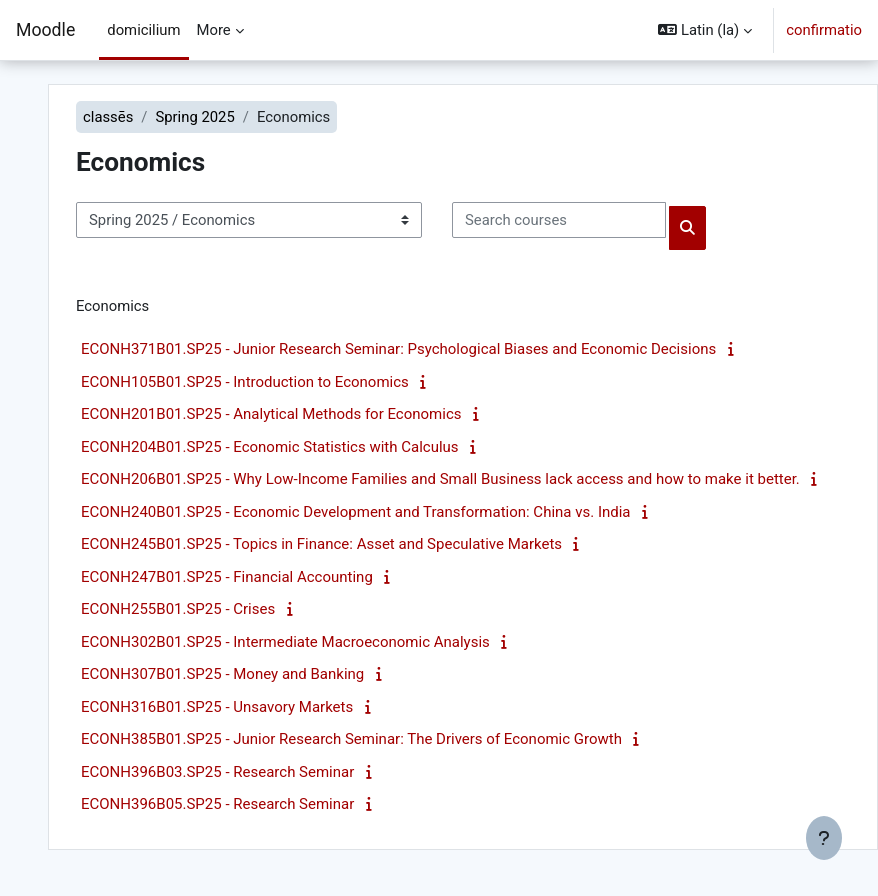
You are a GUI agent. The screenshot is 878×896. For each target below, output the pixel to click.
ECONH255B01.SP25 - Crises (178, 609)
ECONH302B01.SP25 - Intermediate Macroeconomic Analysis (285, 642)
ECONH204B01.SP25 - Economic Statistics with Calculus (270, 447)
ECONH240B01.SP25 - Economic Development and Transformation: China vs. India (356, 512)
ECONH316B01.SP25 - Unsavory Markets (217, 707)
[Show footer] (824, 838)
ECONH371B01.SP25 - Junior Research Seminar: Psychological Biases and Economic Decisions (398, 349)
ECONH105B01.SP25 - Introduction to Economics (245, 382)
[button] (705, 30)
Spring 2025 (194, 117)
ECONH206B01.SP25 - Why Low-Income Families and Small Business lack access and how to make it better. (440, 479)
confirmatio (824, 30)
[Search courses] (559, 220)
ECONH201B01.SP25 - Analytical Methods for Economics (271, 414)
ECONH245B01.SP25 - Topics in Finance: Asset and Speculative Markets (321, 544)
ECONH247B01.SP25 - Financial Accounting (227, 577)
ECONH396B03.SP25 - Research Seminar (217, 772)
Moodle (45, 30)
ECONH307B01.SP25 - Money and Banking (222, 674)
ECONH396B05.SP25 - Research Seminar (217, 804)
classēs (108, 117)
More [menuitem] (214, 30)
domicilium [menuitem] (143, 30)
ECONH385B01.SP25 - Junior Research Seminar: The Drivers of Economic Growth (351, 739)
